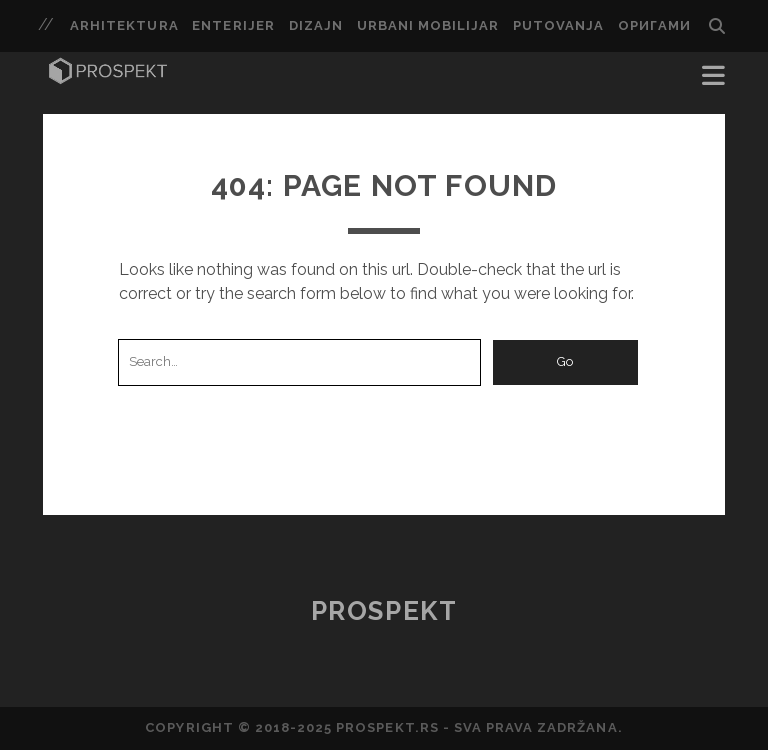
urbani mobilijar (428, 25)
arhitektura (124, 25)
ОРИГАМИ (654, 25)
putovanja (558, 25)
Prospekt (384, 611)
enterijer (233, 25)
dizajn (316, 25)
